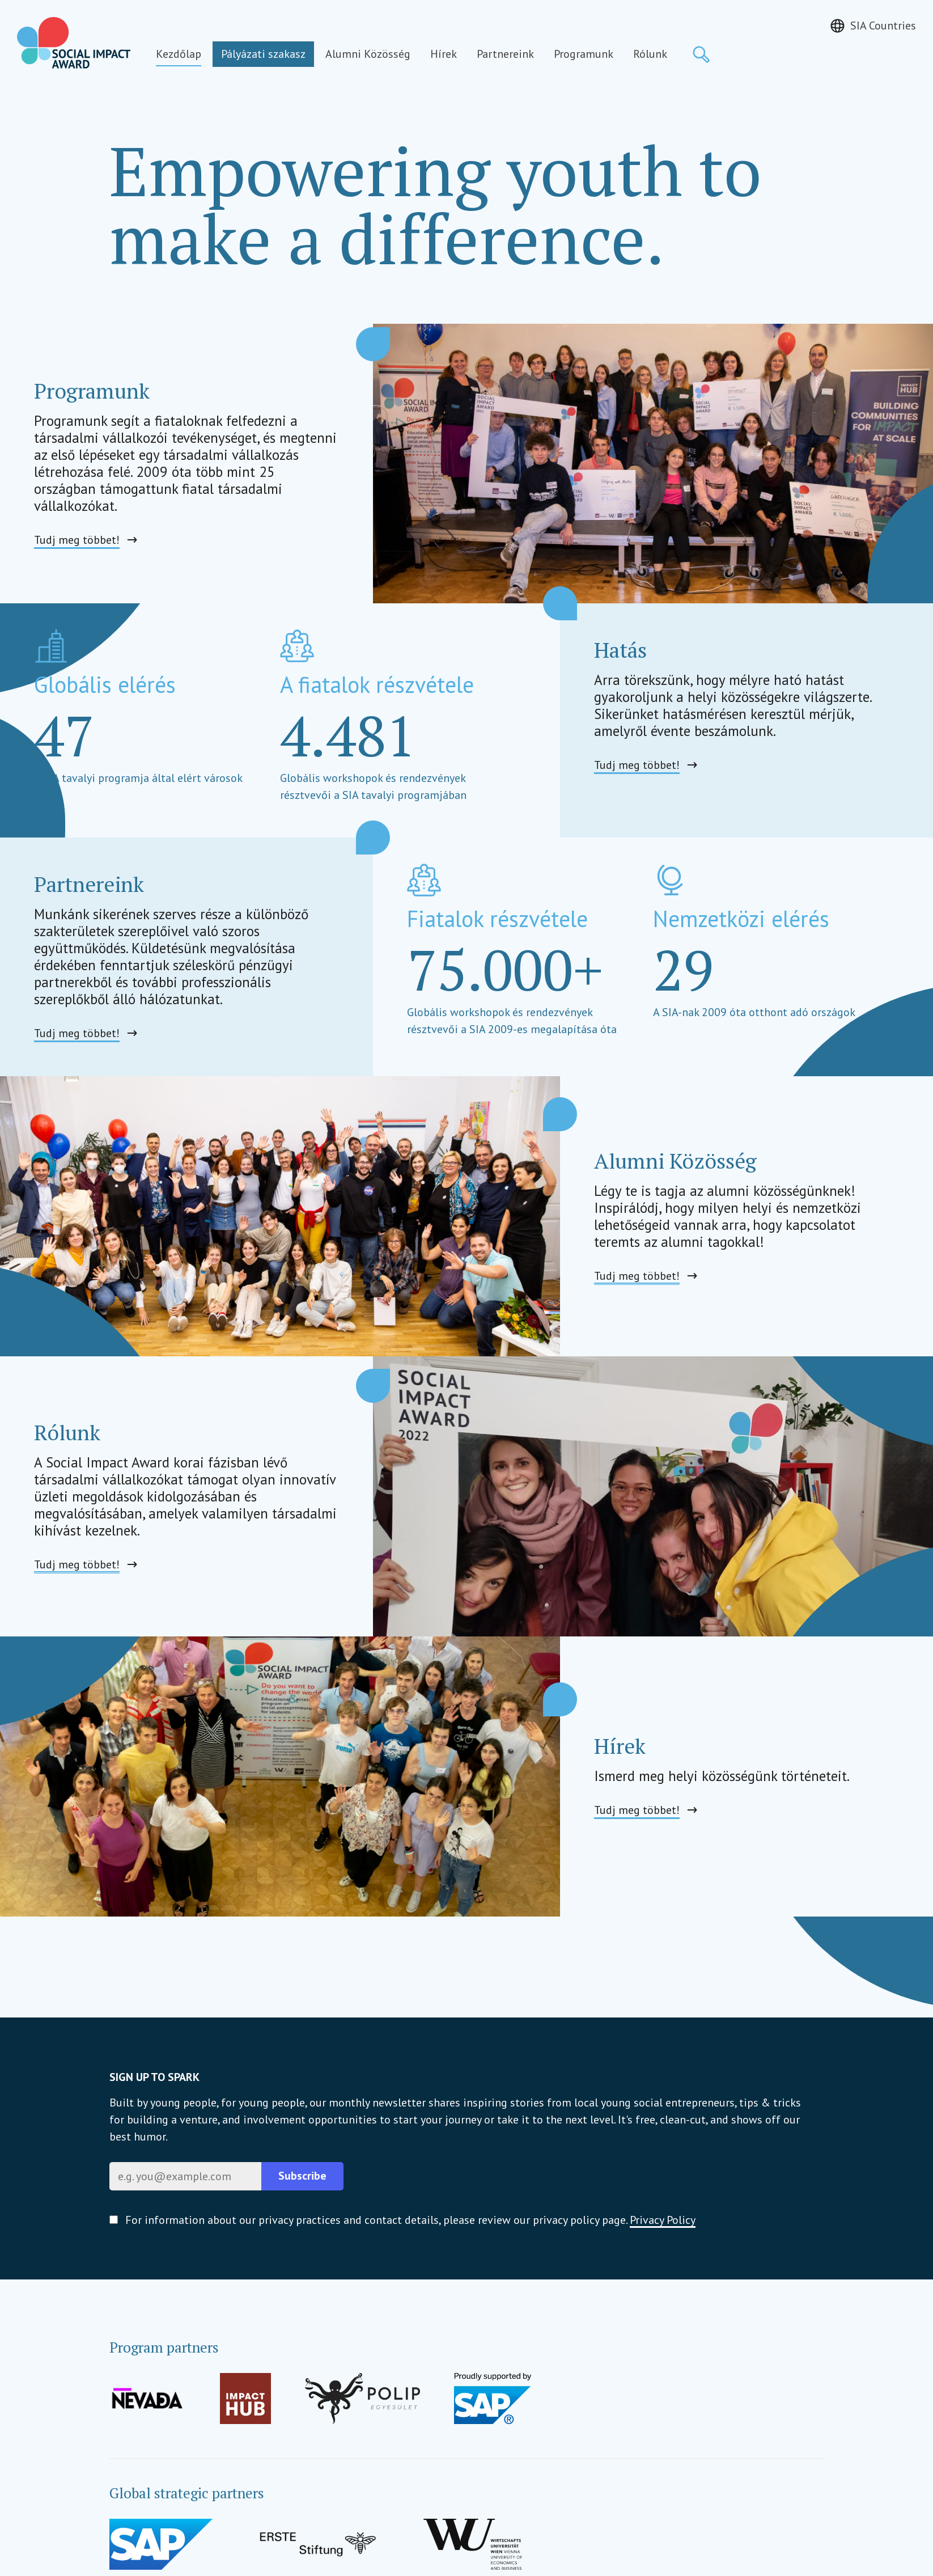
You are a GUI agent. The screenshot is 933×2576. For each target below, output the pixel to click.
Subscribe (302, 2175)
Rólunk (650, 53)
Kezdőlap (178, 53)
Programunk (583, 53)
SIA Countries (883, 25)
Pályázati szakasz (263, 53)
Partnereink (505, 53)
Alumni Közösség (367, 53)
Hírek (443, 53)
